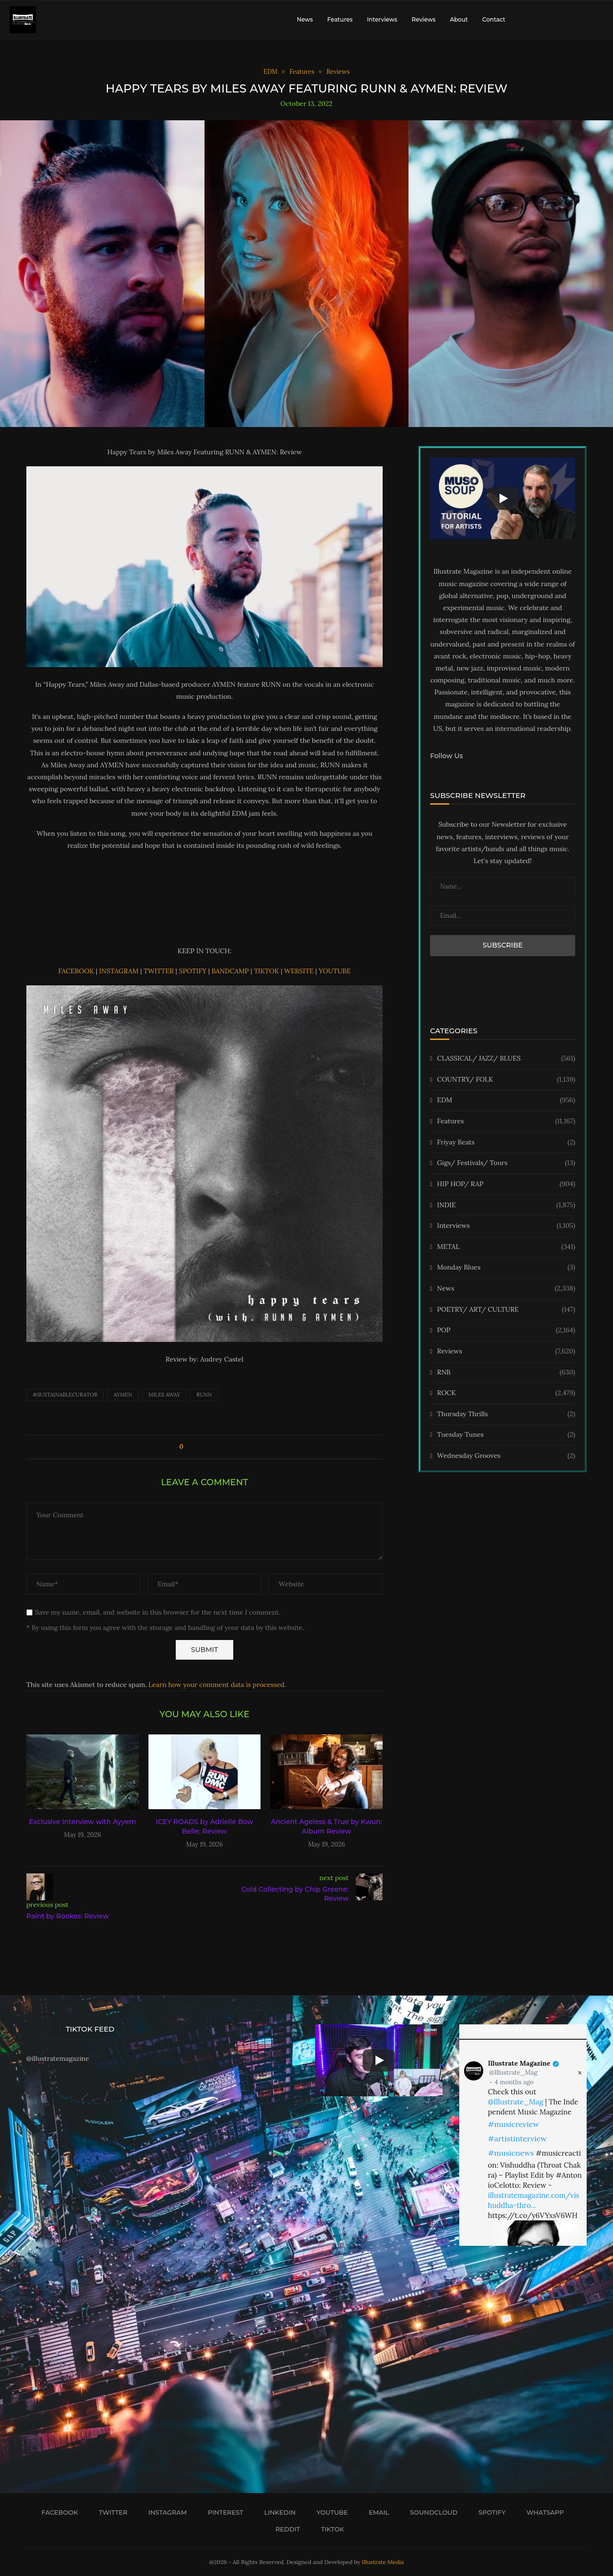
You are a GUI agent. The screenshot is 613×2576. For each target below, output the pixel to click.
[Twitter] (109, 2512)
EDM (506, 1100)
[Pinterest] (222, 2512)
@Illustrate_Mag (513, 2072)
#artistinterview (517, 2138)
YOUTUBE (334, 971)
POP (506, 1330)
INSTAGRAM (119, 971)
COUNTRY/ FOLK (506, 1080)
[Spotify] (488, 2512)
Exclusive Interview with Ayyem (82, 1821)
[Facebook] (56, 2512)
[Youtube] (329, 2512)
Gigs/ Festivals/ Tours (506, 1163)
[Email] (375, 2512)
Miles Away (164, 1394)
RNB (506, 1372)
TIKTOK (267, 971)
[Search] (598, 19)
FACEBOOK (77, 971)
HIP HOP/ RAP (506, 1184)
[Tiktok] (329, 2529)
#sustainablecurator (65, 1394)
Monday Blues (506, 1267)
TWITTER (160, 971)
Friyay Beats (506, 1142)
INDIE (506, 1205)
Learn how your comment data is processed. (217, 1684)
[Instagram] (164, 2512)
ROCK (506, 1393)
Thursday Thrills (506, 1414)
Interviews (382, 19)
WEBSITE (299, 971)
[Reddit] (284, 2529)
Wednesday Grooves (506, 1456)
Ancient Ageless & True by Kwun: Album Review (326, 1826)
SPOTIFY (193, 971)
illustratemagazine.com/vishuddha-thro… (533, 2200)
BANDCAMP (231, 971)
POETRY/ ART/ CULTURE (506, 1310)
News (305, 19)
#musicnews (511, 2153)
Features (339, 19)
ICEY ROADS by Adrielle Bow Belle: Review (204, 1826)
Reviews (423, 19)
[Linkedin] (276, 2512)
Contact (493, 19)
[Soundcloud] (430, 2512)
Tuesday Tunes (506, 1435)
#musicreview (513, 2124)
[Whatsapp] (542, 2512)
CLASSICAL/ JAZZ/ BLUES (506, 1058)
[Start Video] (502, 498)
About (459, 19)
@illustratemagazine (57, 2058)
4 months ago (514, 2082)
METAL (506, 1247)
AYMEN (123, 1394)
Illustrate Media (383, 2561)
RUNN (204, 1394)
